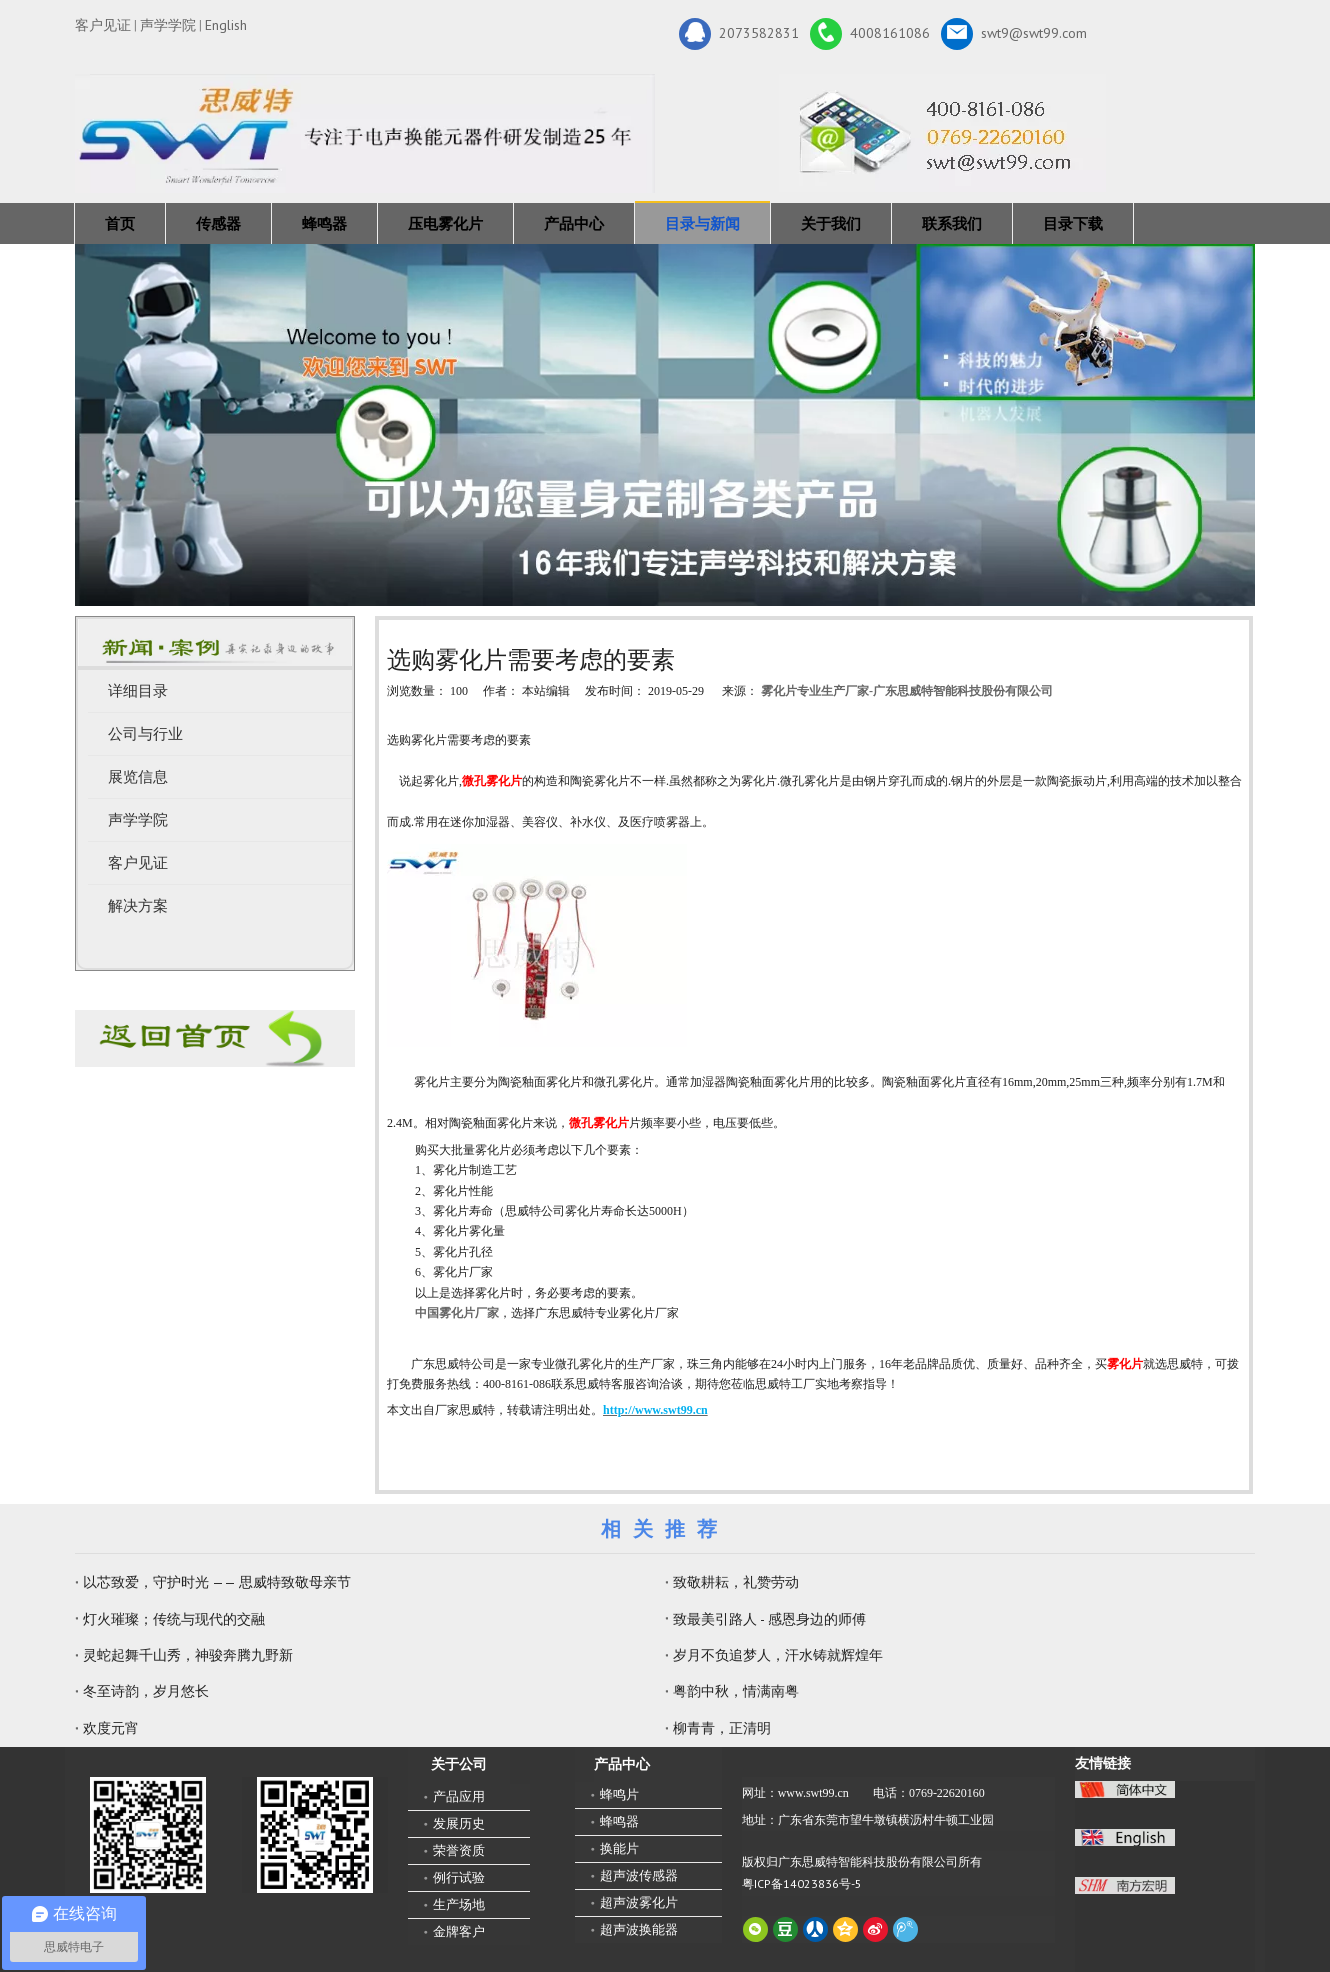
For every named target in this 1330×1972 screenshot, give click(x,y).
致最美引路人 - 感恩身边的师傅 (769, 1619)
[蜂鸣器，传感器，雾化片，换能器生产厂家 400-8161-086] (665, 425)
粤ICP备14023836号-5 (802, 1883)
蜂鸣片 (619, 1794)
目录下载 (1073, 223)
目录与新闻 (702, 223)
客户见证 (103, 25)
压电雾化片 (445, 223)
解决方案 (138, 906)
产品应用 (459, 1796)
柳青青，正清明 (722, 1728)
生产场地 (459, 1904)
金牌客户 (459, 1931)
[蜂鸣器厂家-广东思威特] (215, 1038)
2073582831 (739, 34)
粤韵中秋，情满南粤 (736, 1691)
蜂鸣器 (324, 223)
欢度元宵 (111, 1728)
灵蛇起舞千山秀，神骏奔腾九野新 (188, 1655)
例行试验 (459, 1877)
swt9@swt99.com (1014, 34)
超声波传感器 (639, 1875)
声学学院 (168, 25)
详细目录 (138, 691)
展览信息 (138, 777)
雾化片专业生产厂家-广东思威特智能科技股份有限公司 (907, 691)
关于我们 (831, 223)
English (226, 25)
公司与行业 (145, 734)
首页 (120, 223)
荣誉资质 (459, 1850)
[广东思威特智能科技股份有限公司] (942, 133)
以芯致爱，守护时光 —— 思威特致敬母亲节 (217, 1582)
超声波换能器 (639, 1929)
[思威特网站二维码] (315, 1835)
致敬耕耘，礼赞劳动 (736, 1582)
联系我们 (952, 223)
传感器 (218, 223)
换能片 (619, 1848)
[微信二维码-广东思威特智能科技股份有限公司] (148, 1835)
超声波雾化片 (639, 1902)
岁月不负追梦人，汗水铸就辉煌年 (778, 1655)
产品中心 (574, 223)
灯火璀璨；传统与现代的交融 (174, 1619)
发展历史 (459, 1823)
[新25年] (365, 133)
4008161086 (870, 34)
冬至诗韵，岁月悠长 (146, 1691)
